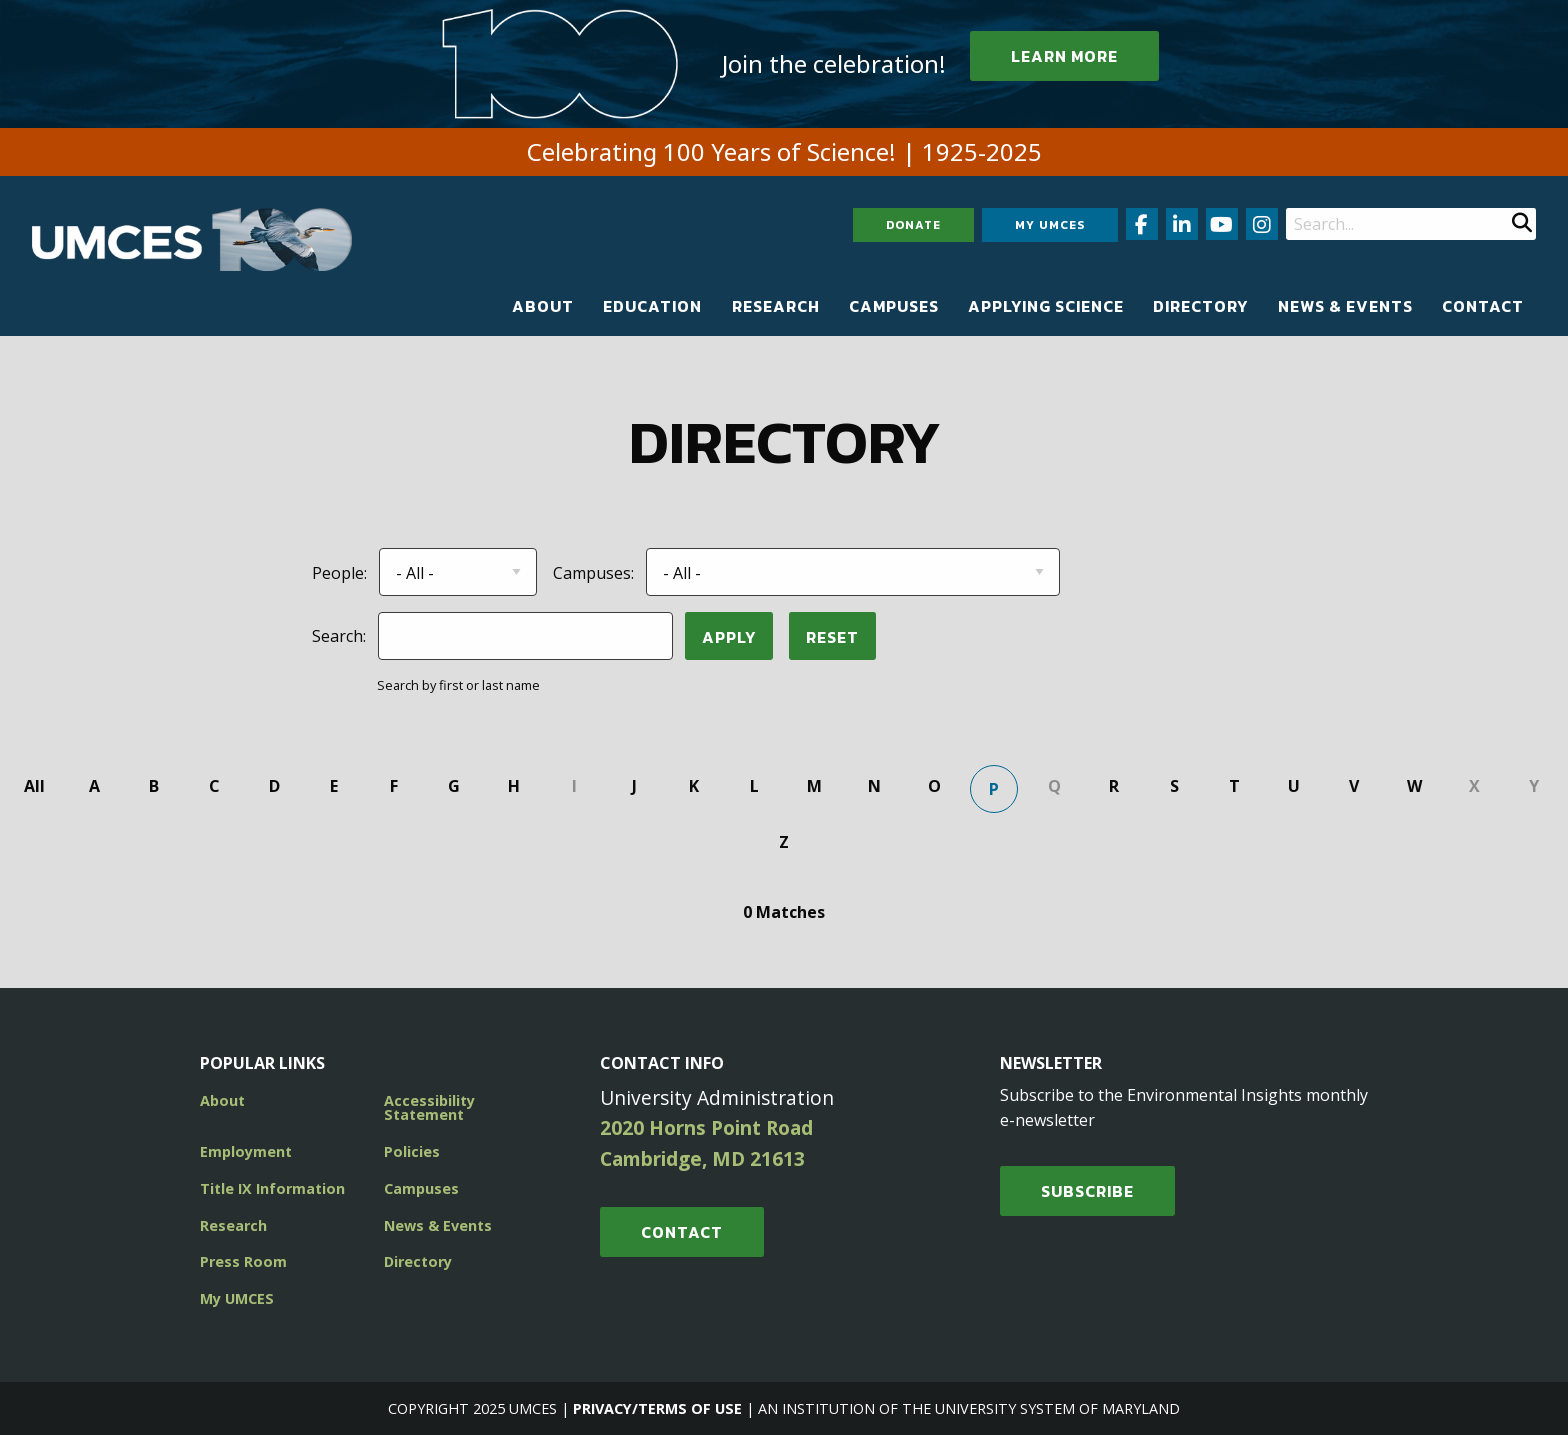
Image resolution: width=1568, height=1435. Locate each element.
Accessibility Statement (429, 1107)
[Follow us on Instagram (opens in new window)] (1262, 224)
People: (339, 573)
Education (652, 306)
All (34, 786)
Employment (246, 1151)
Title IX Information (272, 1188)
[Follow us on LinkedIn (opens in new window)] (1182, 224)
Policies (412, 1151)
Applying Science (1046, 306)
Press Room (243, 1261)
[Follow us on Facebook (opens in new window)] (1142, 224)
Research (776, 306)
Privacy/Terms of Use (657, 1408)
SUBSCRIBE (1087, 1191)
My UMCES (1050, 225)
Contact (1483, 306)
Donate (913, 225)
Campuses (894, 306)
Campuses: (593, 573)
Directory (1200, 306)
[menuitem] (543, 306)
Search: (339, 636)
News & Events (1345, 306)
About (543, 306)
